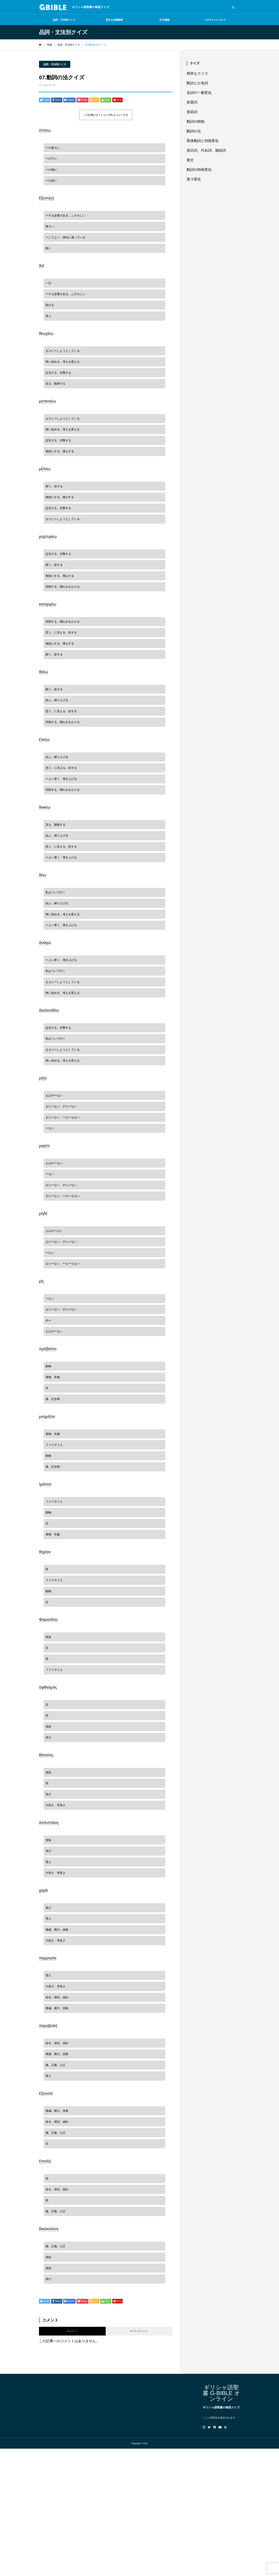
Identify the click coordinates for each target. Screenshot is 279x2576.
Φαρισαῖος (48, 1707)
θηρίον (45, 1635)
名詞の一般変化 (199, 93)
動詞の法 (194, 131)
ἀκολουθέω (49, 1062)
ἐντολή (45, 2280)
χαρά (43, 1993)
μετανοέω (47, 417)
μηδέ (43, 1277)
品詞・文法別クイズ (64, 19)
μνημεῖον (47, 1492)
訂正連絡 (165, 19)
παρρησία (47, 2065)
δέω (42, 918)
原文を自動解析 (114, 19)
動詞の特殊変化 (199, 170)
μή (41, 1348)
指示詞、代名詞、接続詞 (206, 150)
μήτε (43, 1133)
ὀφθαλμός (48, 1778)
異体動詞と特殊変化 (203, 141)
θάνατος (46, 1850)
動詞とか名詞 (197, 83)
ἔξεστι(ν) (46, 202)
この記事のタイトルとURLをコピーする (105, 114)
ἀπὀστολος (49, 1922)
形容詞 (192, 112)
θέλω (43, 703)
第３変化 (194, 179)
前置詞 (192, 102)
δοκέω (44, 847)
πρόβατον (48, 1420)
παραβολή (48, 2137)
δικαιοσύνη (48, 2352)
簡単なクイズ (197, 73)
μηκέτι (44, 1205)
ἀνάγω (45, 990)
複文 (190, 160)
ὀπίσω (45, 130)
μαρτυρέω (48, 560)
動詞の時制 (195, 121)
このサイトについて (215, 19)
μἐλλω (44, 488)
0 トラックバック (139, 2458)
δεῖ (41, 273)
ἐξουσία (46, 2208)
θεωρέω (46, 345)
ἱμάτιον (45, 1563)
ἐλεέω (44, 775)
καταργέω (47, 632)
